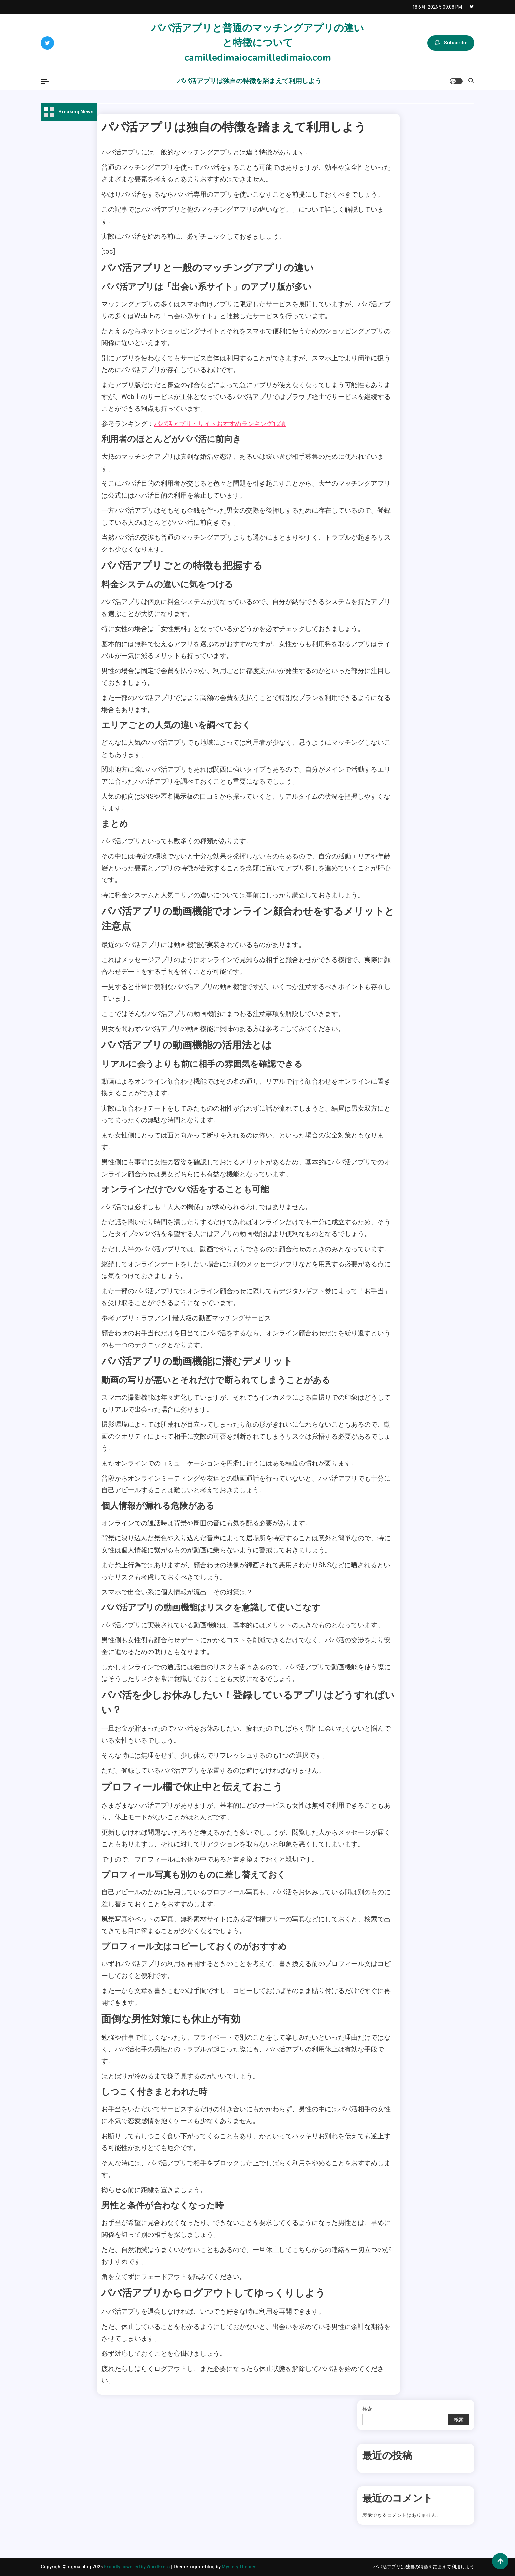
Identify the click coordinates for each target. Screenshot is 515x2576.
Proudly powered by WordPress (138, 2566)
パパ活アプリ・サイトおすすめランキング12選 (223, 424)
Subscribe (451, 43)
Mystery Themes (242, 2566)
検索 (367, 2409)
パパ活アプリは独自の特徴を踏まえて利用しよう (249, 81)
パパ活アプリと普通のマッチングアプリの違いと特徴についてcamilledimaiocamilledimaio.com (257, 42)
